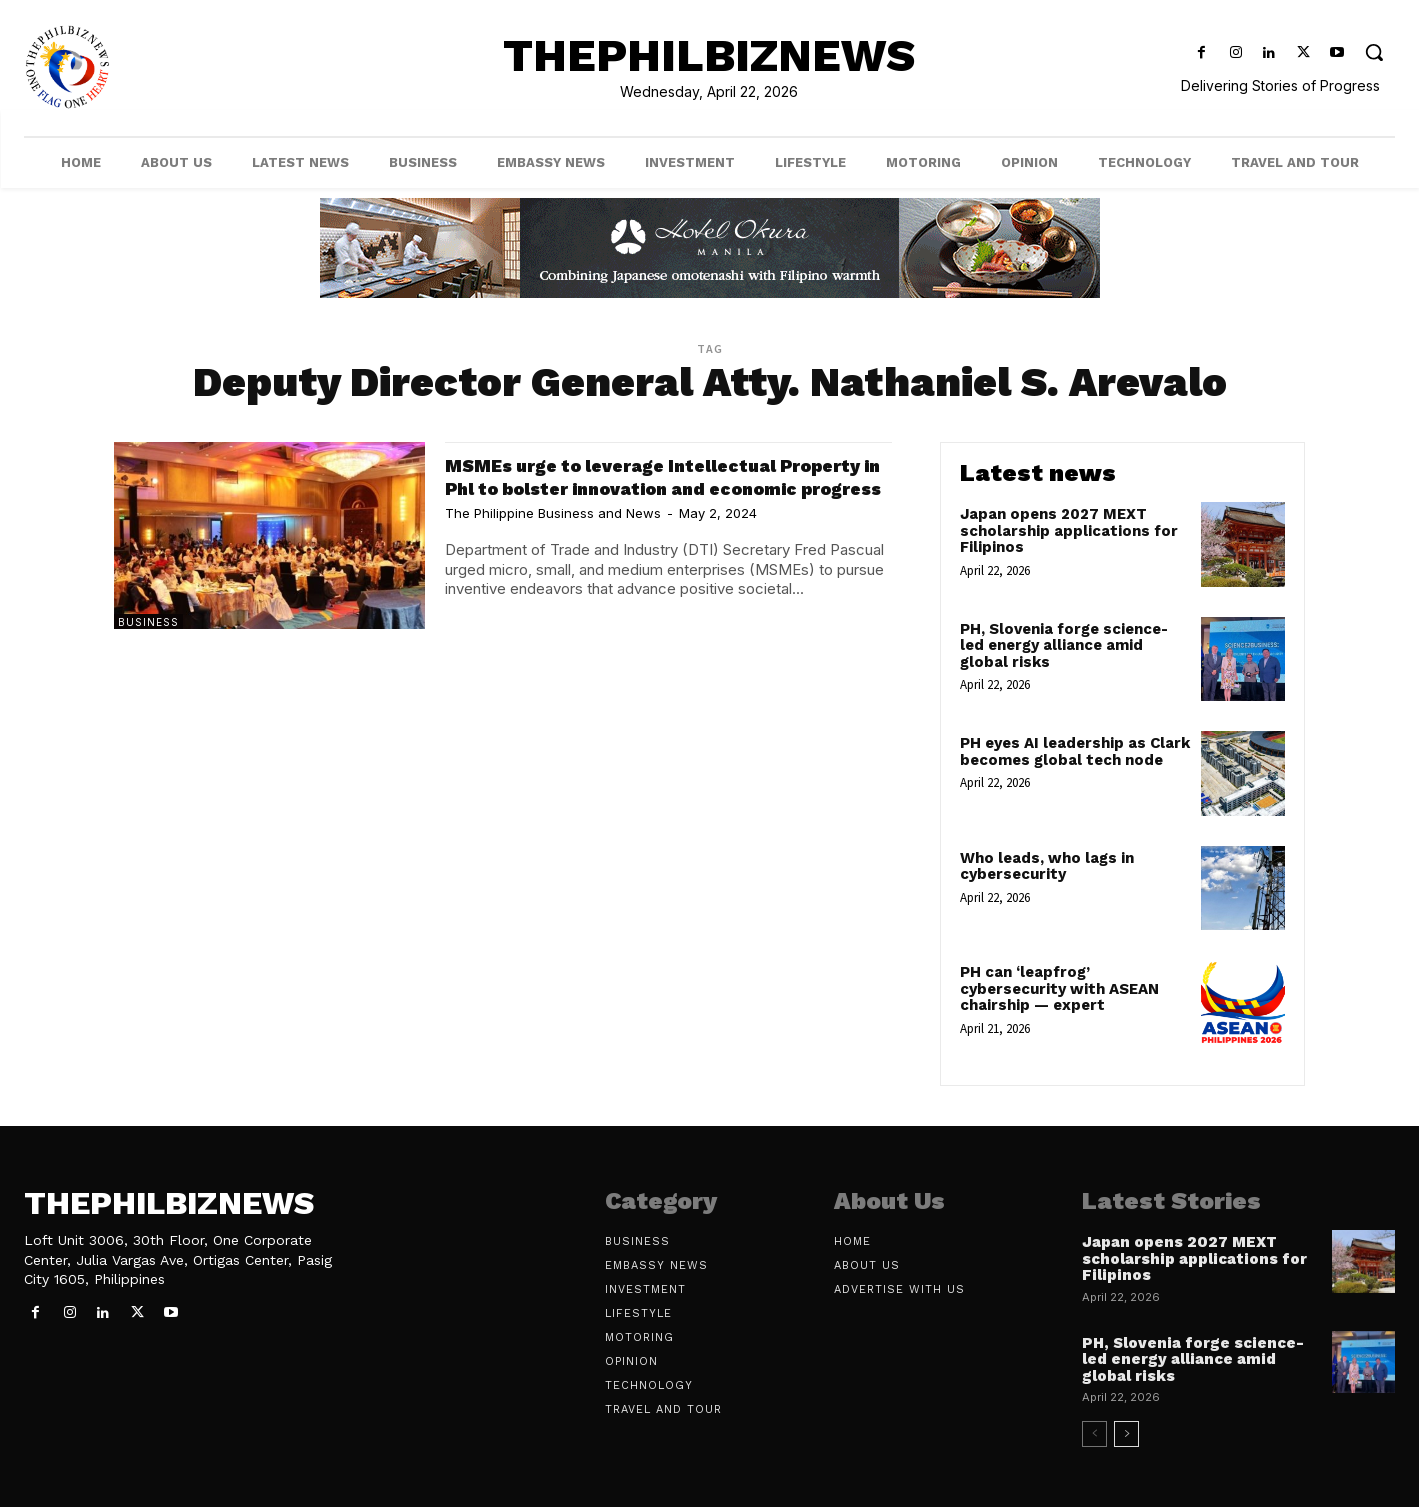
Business (148, 622)
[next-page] (1126, 1434)
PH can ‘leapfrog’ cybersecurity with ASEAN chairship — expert (1059, 988)
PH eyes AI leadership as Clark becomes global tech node (1075, 751)
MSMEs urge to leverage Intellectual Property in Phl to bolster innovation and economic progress (661, 487)
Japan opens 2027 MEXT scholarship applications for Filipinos (1069, 530)
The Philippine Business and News (553, 536)
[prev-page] (1094, 1434)
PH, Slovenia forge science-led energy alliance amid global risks (1064, 645)
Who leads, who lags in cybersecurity (1047, 866)
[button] (1374, 51)
